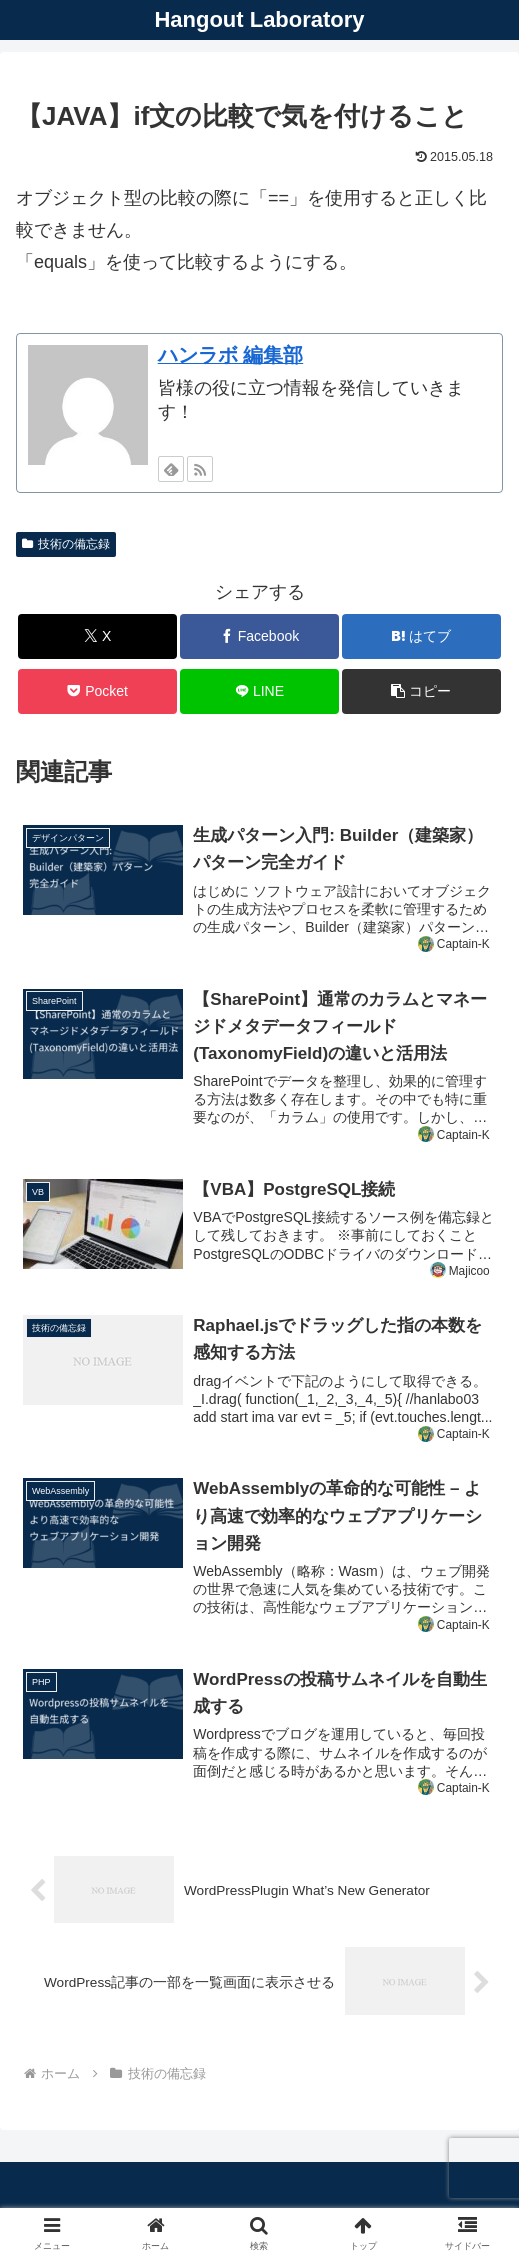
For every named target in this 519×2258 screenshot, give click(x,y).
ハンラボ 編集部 (231, 355)
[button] (421, 691)
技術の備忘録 (66, 544)
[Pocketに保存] (97, 691)
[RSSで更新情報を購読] (200, 469)
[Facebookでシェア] (259, 636)
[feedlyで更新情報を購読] (171, 469)
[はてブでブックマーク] (421, 636)
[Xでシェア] (97, 636)
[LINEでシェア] (259, 691)
